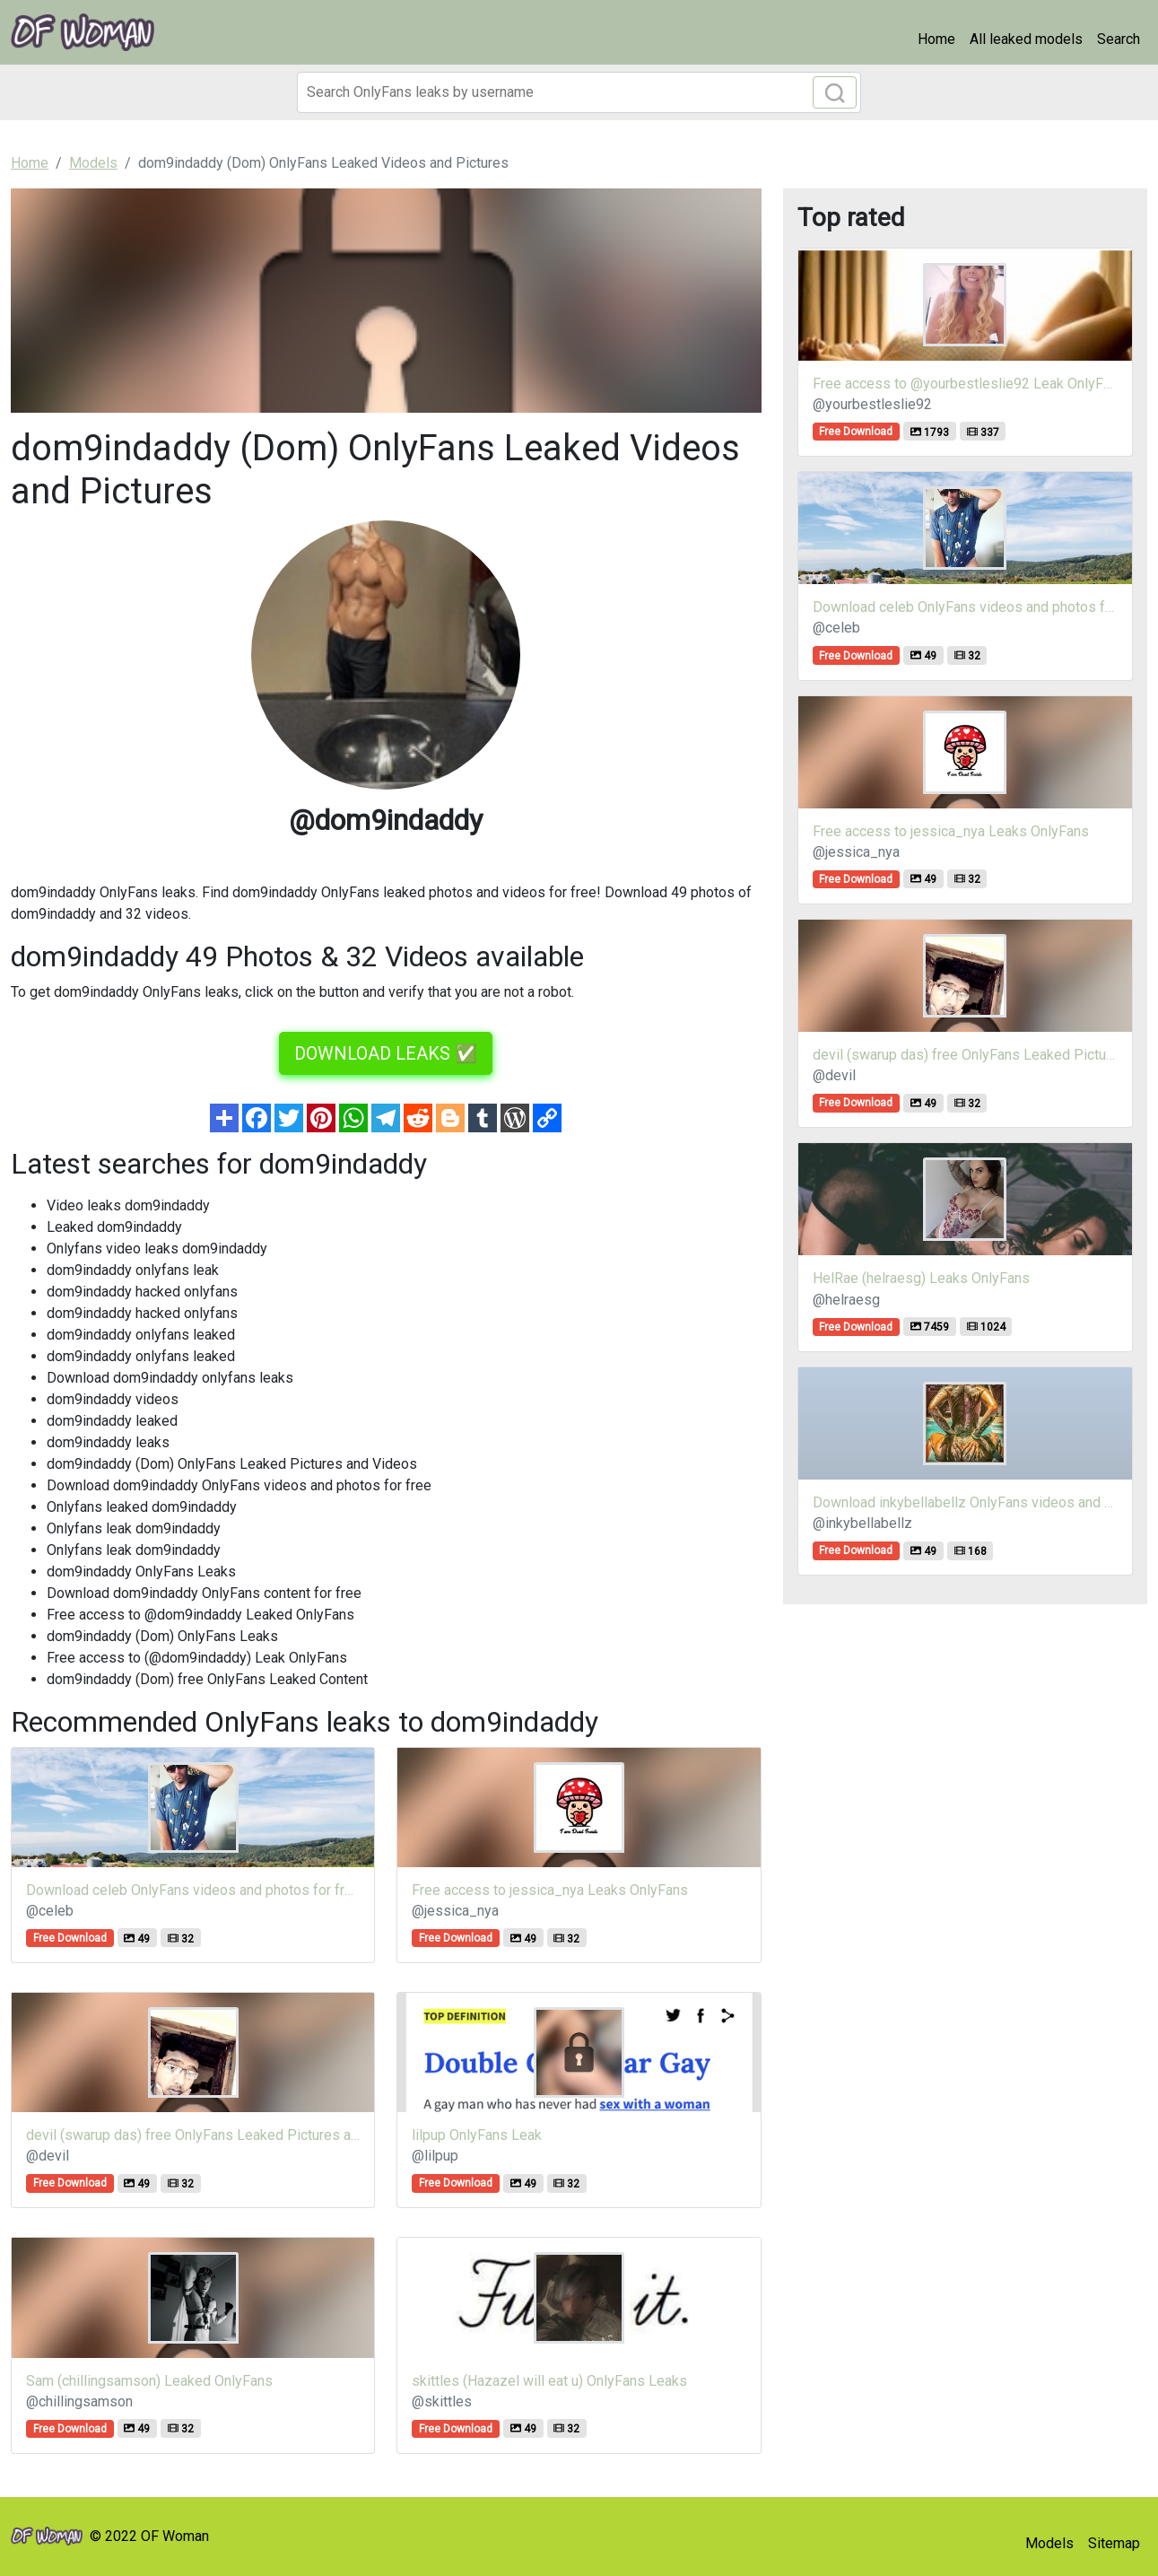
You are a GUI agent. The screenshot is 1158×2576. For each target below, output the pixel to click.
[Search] (579, 92)
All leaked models (1026, 39)
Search (1118, 39)
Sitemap (1114, 2543)
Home (936, 39)
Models (1049, 2543)
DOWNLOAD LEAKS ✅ (385, 1053)
